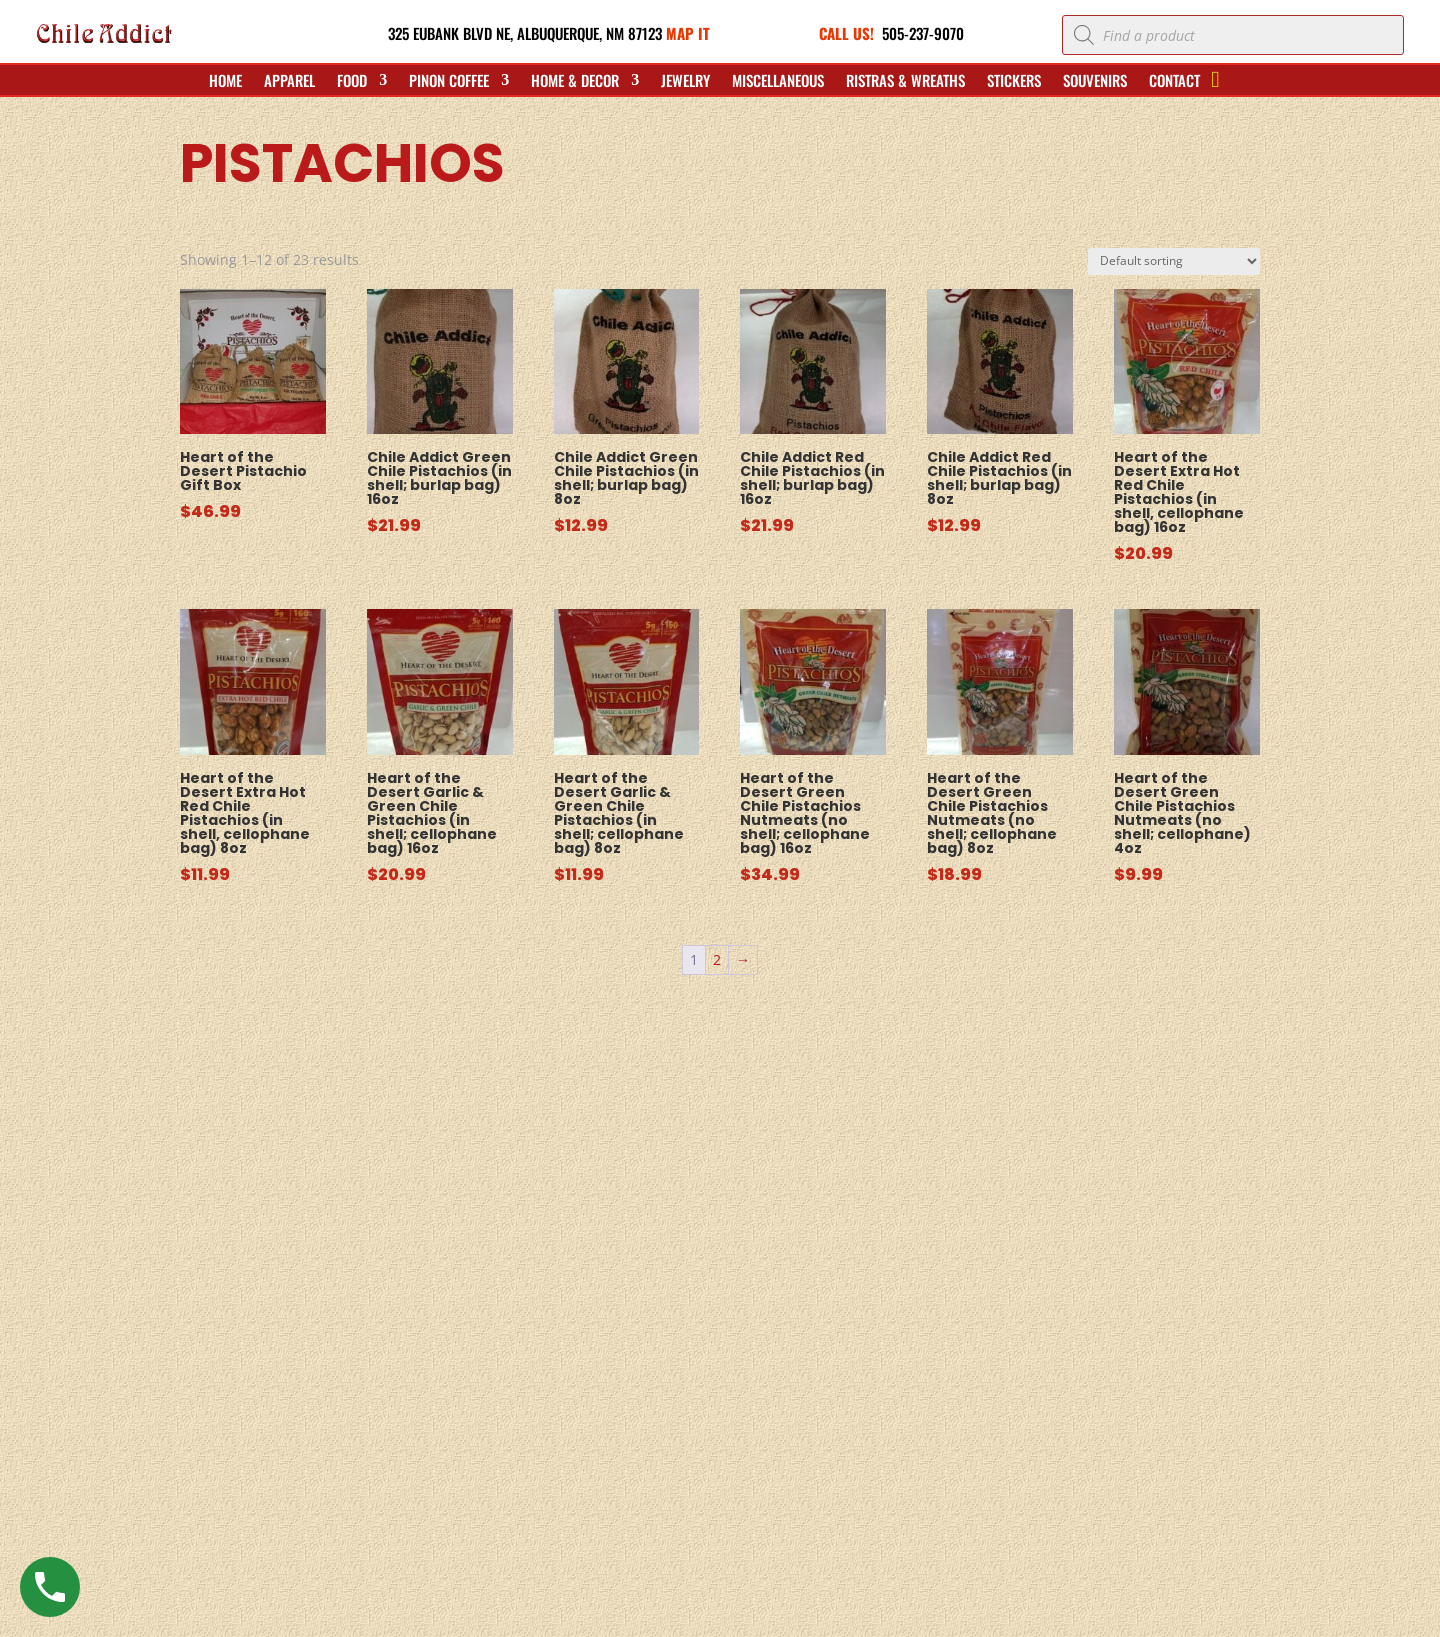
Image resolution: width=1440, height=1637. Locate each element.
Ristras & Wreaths (905, 82)
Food (352, 82)
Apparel (289, 82)
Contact (1174, 82)
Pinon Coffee (449, 82)
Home (225, 82)
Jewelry (685, 82)
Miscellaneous (778, 82)
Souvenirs (1095, 82)
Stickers (1014, 82)
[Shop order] (1174, 261)
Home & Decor (575, 82)
